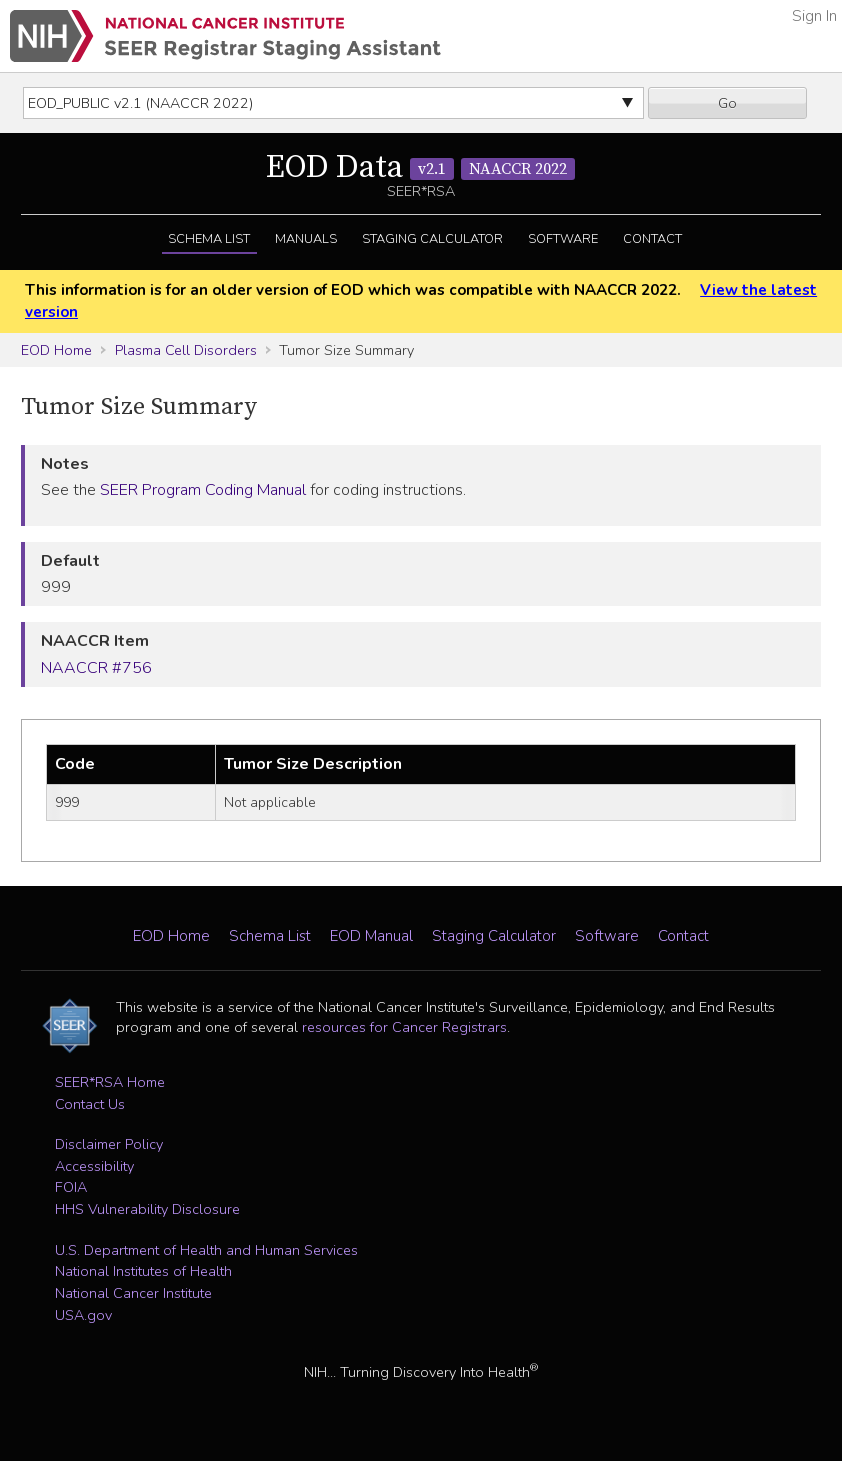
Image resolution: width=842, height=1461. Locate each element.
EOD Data (420, 168)
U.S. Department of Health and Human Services (206, 1250)
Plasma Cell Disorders (186, 350)
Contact (652, 239)
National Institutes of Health (143, 1271)
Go (727, 103)
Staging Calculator (432, 239)
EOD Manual (371, 936)
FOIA (71, 1187)
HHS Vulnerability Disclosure (147, 1209)
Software (563, 239)
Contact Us (90, 1104)
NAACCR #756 (96, 668)
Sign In (814, 16)
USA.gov (83, 1315)
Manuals (306, 239)
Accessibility (94, 1166)
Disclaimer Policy (109, 1144)
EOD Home (56, 350)
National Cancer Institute (133, 1293)
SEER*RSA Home (110, 1082)
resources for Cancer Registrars (404, 1027)
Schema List (209, 239)
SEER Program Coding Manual (203, 490)
